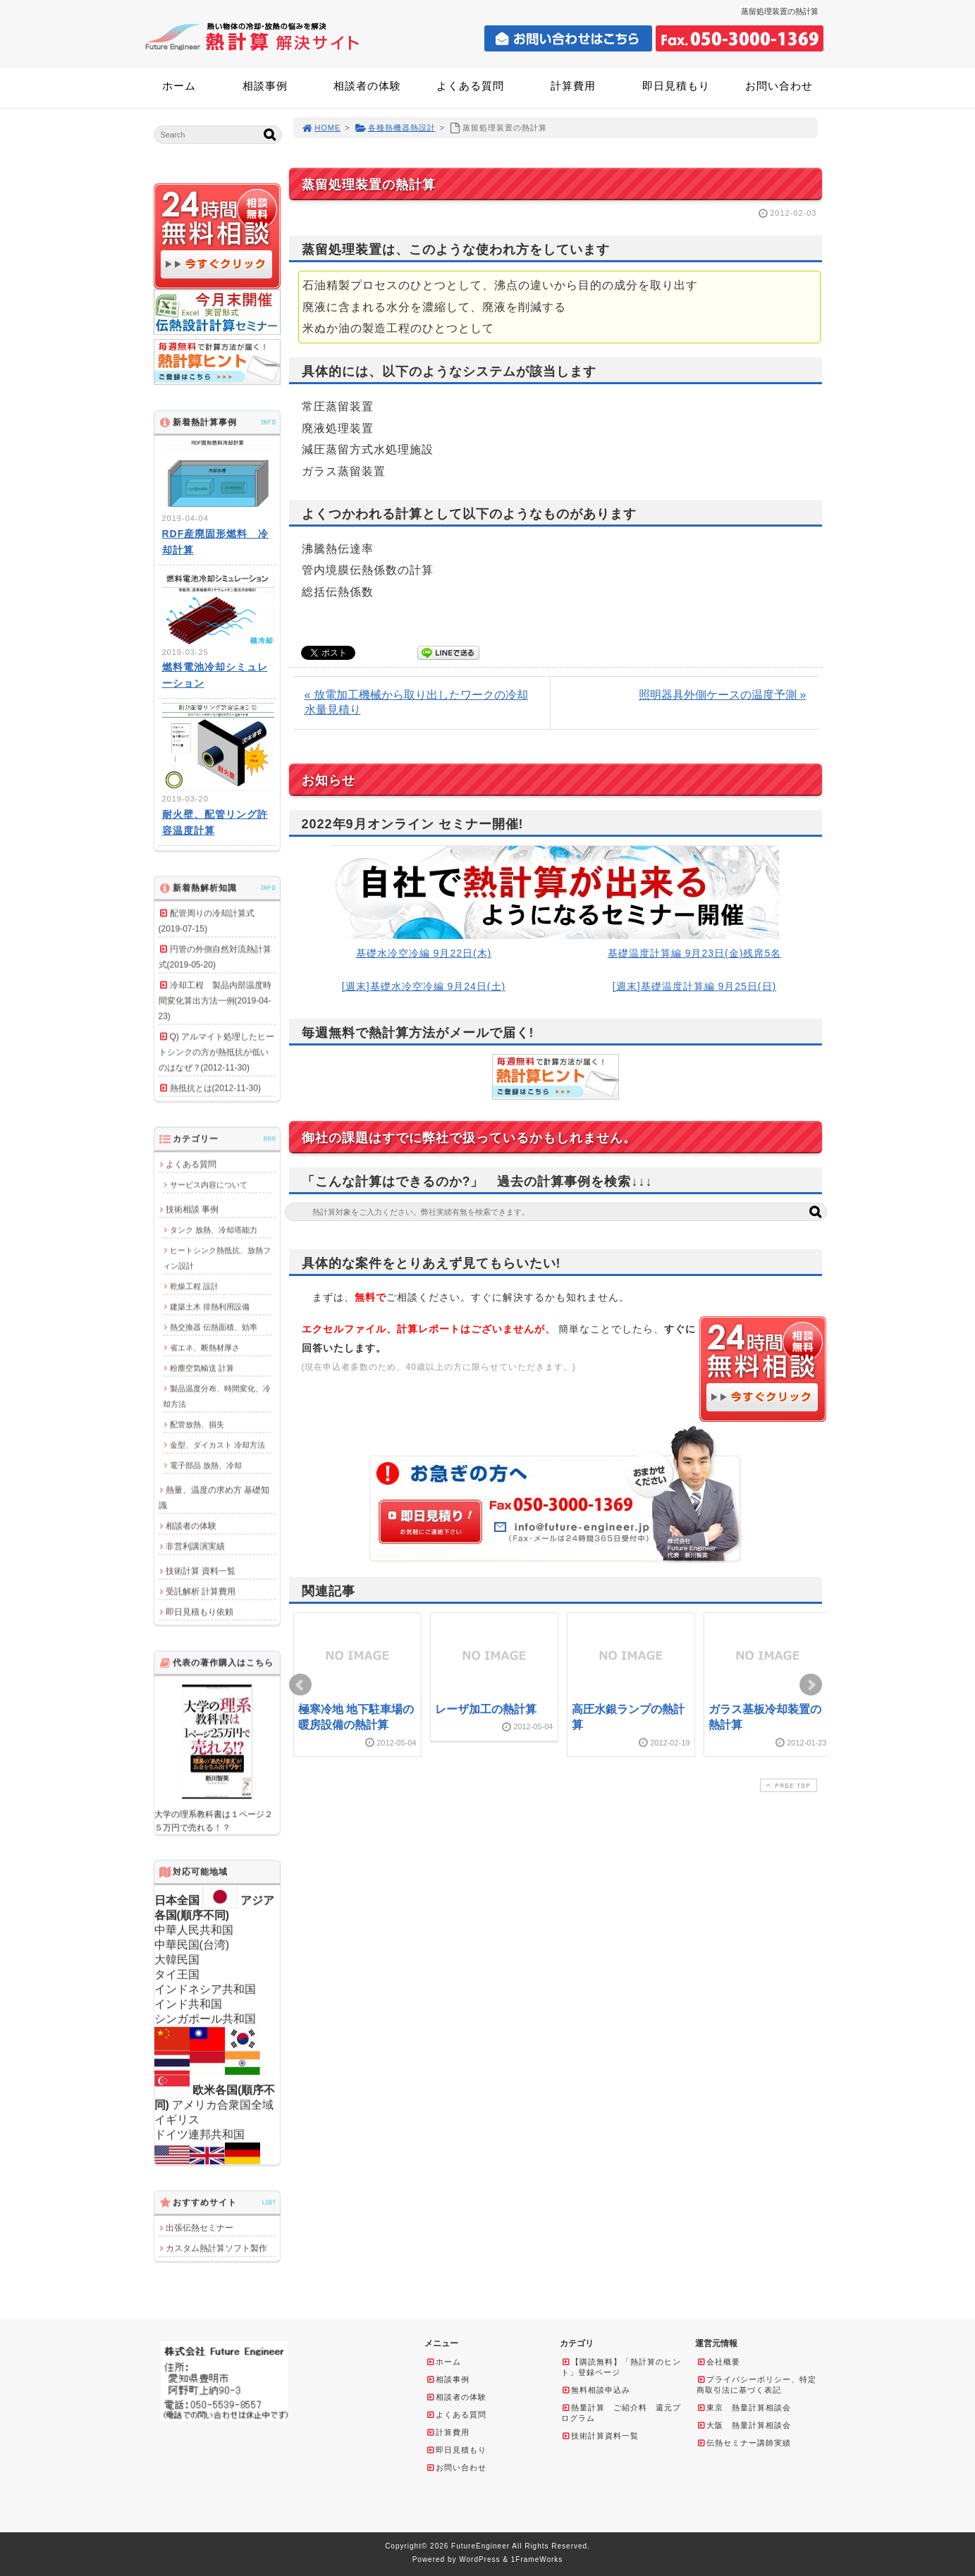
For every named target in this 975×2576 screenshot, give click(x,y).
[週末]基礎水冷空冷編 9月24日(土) (423, 986)
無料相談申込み (595, 2390)
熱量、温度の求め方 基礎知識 (214, 1497)
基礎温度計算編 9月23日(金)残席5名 (694, 953)
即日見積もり (676, 86)
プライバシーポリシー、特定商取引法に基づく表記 (756, 2384)
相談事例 (265, 86)
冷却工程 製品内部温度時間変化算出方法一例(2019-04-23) (215, 1000)
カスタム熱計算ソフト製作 (216, 2248)
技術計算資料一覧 (600, 2435)
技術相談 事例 (192, 1209)
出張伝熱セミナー (199, 2228)
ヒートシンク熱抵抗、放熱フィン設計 (217, 1258)
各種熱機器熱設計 (395, 127)
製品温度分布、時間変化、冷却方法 (217, 1396)
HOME (321, 127)
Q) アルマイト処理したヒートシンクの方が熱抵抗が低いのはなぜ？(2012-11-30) (217, 1051)
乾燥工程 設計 (194, 1286)
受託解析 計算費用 (200, 1591)
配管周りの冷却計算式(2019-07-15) (207, 920)
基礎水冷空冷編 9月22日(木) (424, 953)
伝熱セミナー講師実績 (744, 2443)
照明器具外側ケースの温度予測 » (722, 695)
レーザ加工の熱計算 (485, 1709)
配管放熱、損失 (197, 1424)
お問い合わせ (779, 86)
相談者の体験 (367, 86)
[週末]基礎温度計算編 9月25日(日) (694, 986)
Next (810, 1685)
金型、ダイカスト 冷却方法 (217, 1444)
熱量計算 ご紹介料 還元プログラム (621, 2412)
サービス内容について (208, 1184)
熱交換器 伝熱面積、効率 (213, 1327)
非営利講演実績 (195, 1546)
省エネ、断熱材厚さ (205, 1347)
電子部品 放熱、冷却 (206, 1465)
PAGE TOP (787, 1785)
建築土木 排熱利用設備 (210, 1306)
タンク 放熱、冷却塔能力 (213, 1229)
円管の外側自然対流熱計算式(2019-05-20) (215, 956)
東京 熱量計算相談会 (744, 2407)
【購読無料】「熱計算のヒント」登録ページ (621, 2366)
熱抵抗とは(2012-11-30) (215, 1088)
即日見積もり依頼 (199, 1612)
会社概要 (718, 2361)
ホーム (179, 86)
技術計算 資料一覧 (200, 1571)
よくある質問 (470, 86)
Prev (300, 1685)
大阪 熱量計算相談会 (744, 2425)
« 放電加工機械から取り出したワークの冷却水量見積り (416, 702)
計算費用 (573, 86)
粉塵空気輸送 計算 (202, 1367)
